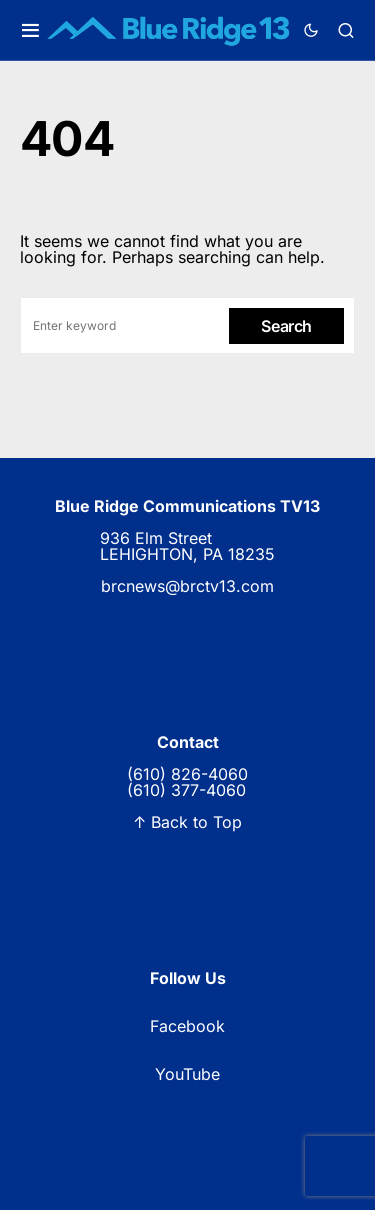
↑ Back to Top (187, 822)
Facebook (187, 1026)
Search (286, 326)
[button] (30, 30)
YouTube (187, 1074)
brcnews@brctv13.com (187, 586)
